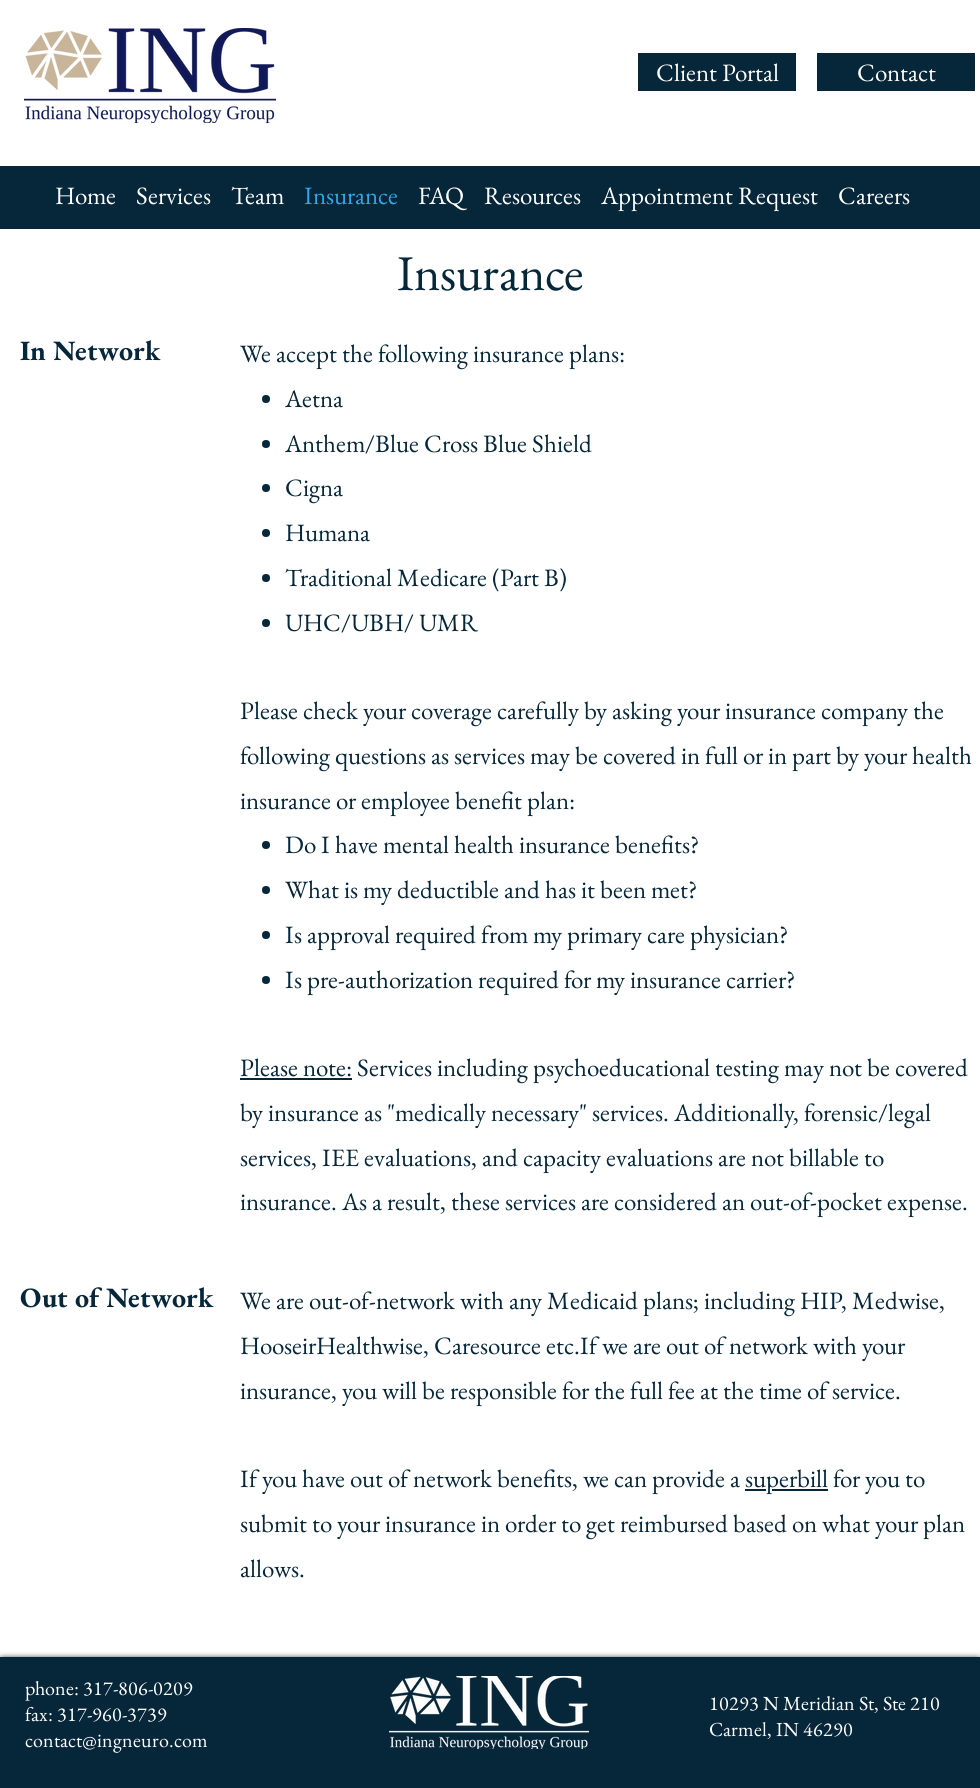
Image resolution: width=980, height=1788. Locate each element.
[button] (173, 195)
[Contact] (896, 72)
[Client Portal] (717, 72)
